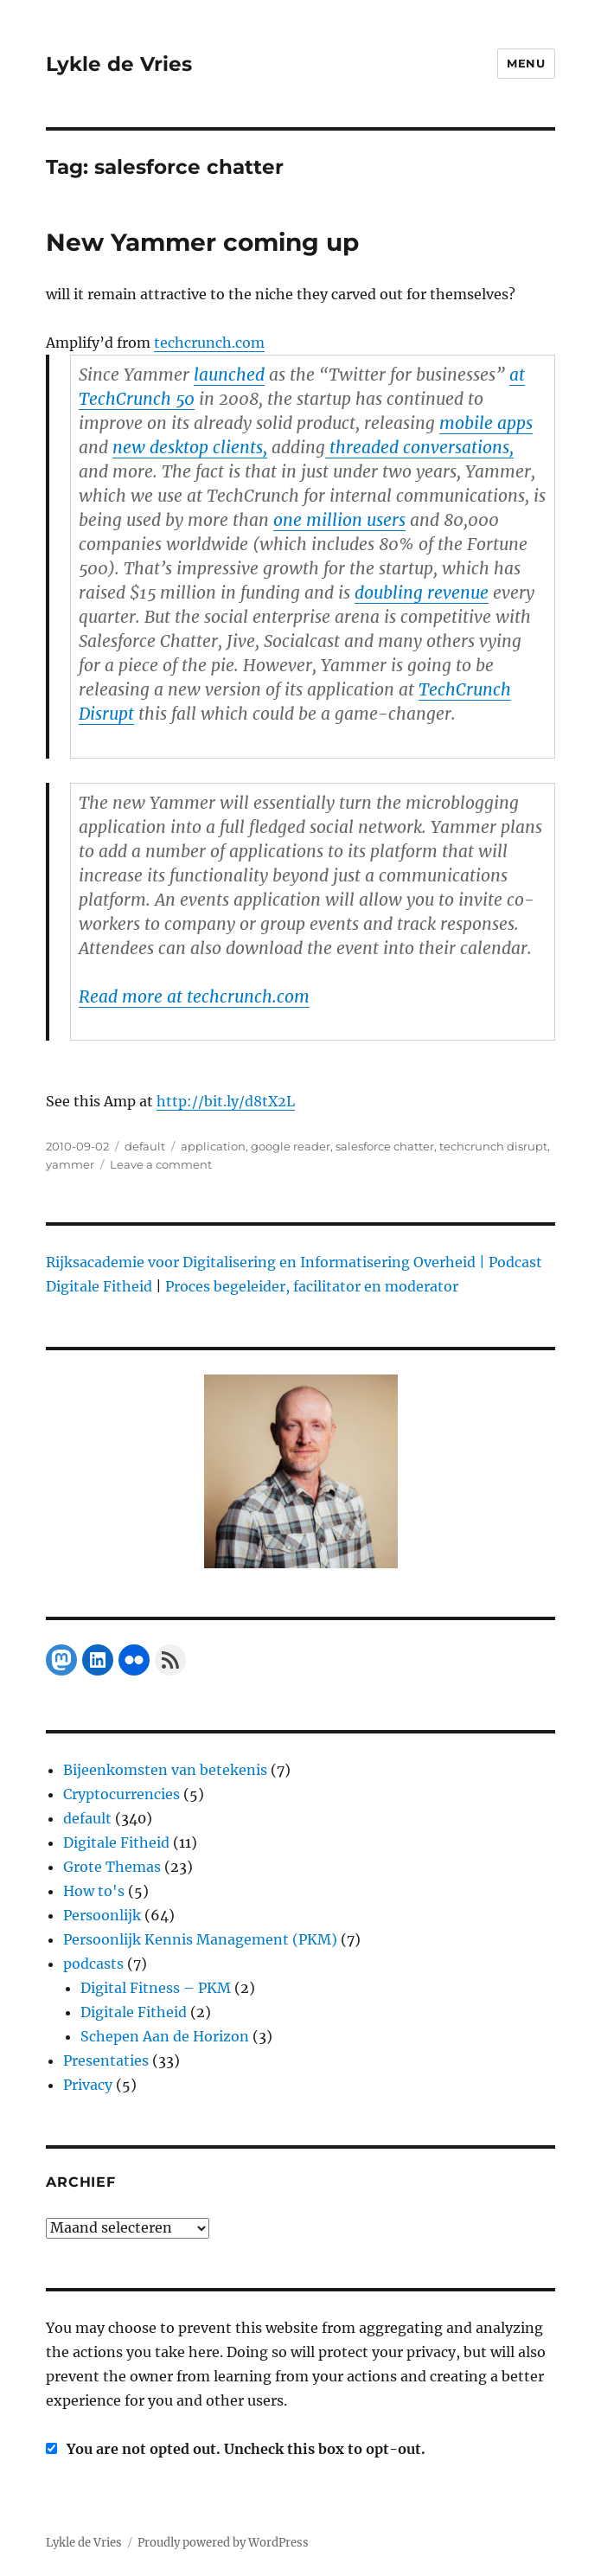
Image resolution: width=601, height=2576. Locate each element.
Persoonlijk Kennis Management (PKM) (200, 1939)
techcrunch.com (209, 342)
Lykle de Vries (119, 64)
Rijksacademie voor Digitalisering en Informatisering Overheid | (265, 1262)
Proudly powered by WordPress (223, 2542)
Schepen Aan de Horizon (164, 2036)
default (145, 1146)
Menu (526, 63)
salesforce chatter (385, 1146)
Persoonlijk (102, 1915)
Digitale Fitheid (116, 1842)
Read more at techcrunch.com (194, 996)
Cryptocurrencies (121, 1794)
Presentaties (106, 2060)
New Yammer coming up (202, 242)
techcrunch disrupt (493, 1146)
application (213, 1146)
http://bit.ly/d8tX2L (226, 1101)
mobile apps (486, 423)
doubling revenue (422, 592)
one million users (339, 519)
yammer (70, 1164)
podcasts (93, 1963)
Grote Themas (112, 1866)
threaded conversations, (419, 447)
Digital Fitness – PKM (155, 1987)
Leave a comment (161, 1164)
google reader (290, 1146)
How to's (94, 1891)
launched (229, 374)
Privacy (87, 2084)
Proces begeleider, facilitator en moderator (311, 1286)
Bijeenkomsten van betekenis (165, 1769)
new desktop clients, (189, 447)
